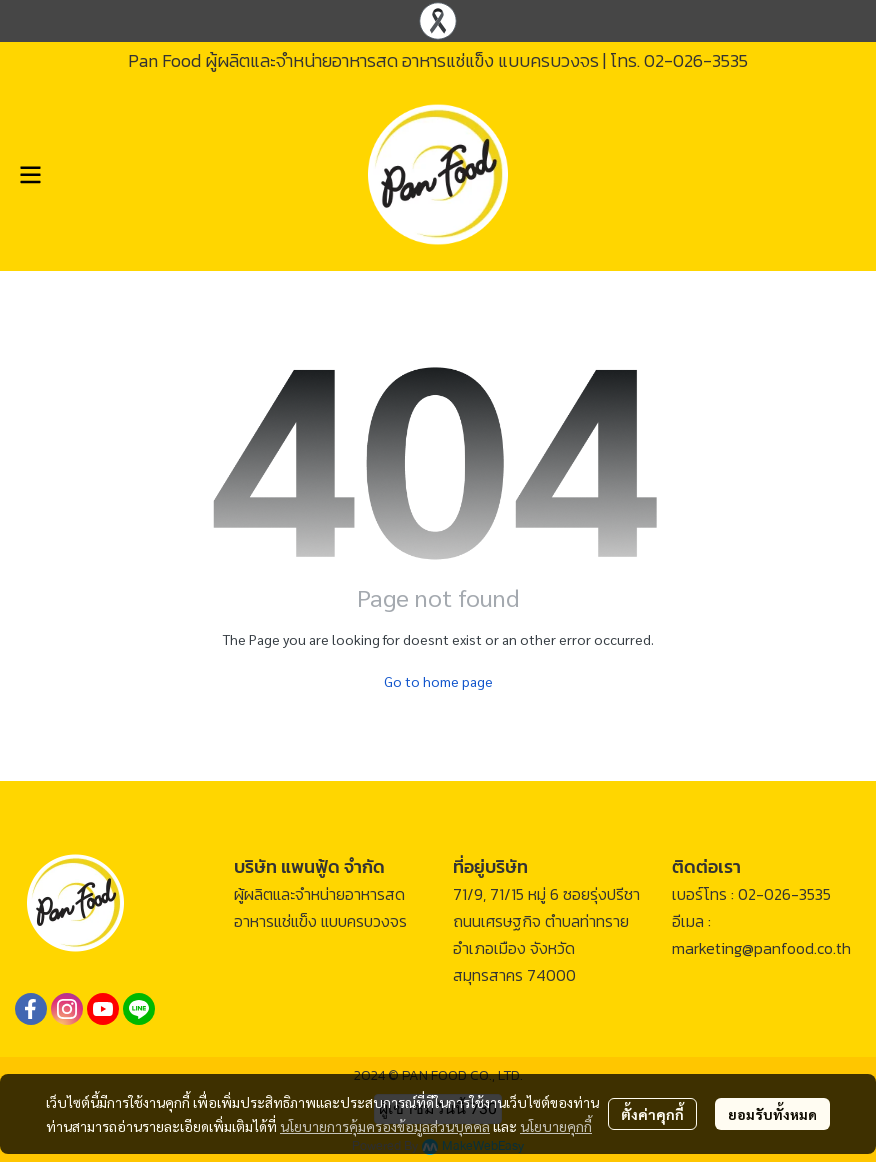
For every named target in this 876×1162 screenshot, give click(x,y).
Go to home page (438, 681)
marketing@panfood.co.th (761, 948)
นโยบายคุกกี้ (556, 1126)
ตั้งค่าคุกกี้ (652, 1114)
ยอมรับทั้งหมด (772, 1114)
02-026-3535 (696, 60)
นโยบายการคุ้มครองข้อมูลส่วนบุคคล (385, 1126)
